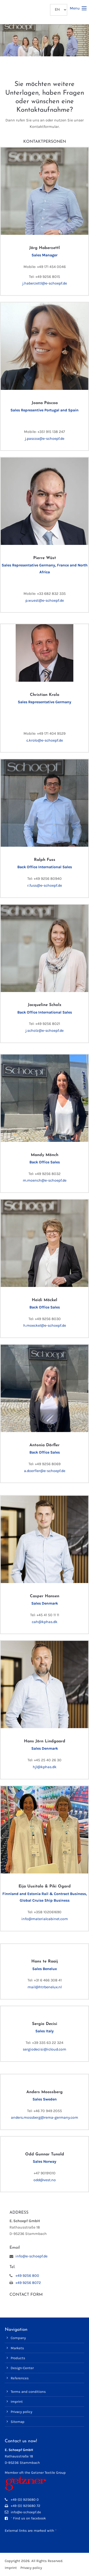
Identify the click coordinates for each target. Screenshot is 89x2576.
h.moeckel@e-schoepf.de (44, 1325)
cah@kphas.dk (44, 1621)
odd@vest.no (44, 2180)
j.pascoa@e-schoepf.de (44, 438)
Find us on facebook (29, 2518)
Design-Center (22, 2368)
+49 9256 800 (27, 2275)
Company (18, 2338)
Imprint (17, 2401)
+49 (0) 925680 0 (25, 2499)
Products (18, 2358)
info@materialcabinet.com (44, 1919)
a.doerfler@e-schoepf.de (44, 1470)
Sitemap (17, 2422)
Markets (17, 2348)
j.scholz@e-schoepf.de (44, 1030)
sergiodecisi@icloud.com (44, 2049)
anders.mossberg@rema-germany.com (44, 2117)
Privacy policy (21, 2412)
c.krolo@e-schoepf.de (44, 740)
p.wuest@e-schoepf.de (44, 600)
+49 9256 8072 (28, 2282)
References (20, 2378)
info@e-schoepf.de (31, 2256)
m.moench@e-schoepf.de (44, 1180)
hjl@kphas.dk (44, 1767)
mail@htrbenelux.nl (45, 1987)
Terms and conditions (28, 2391)
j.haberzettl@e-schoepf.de (44, 283)
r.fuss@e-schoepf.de (44, 885)
